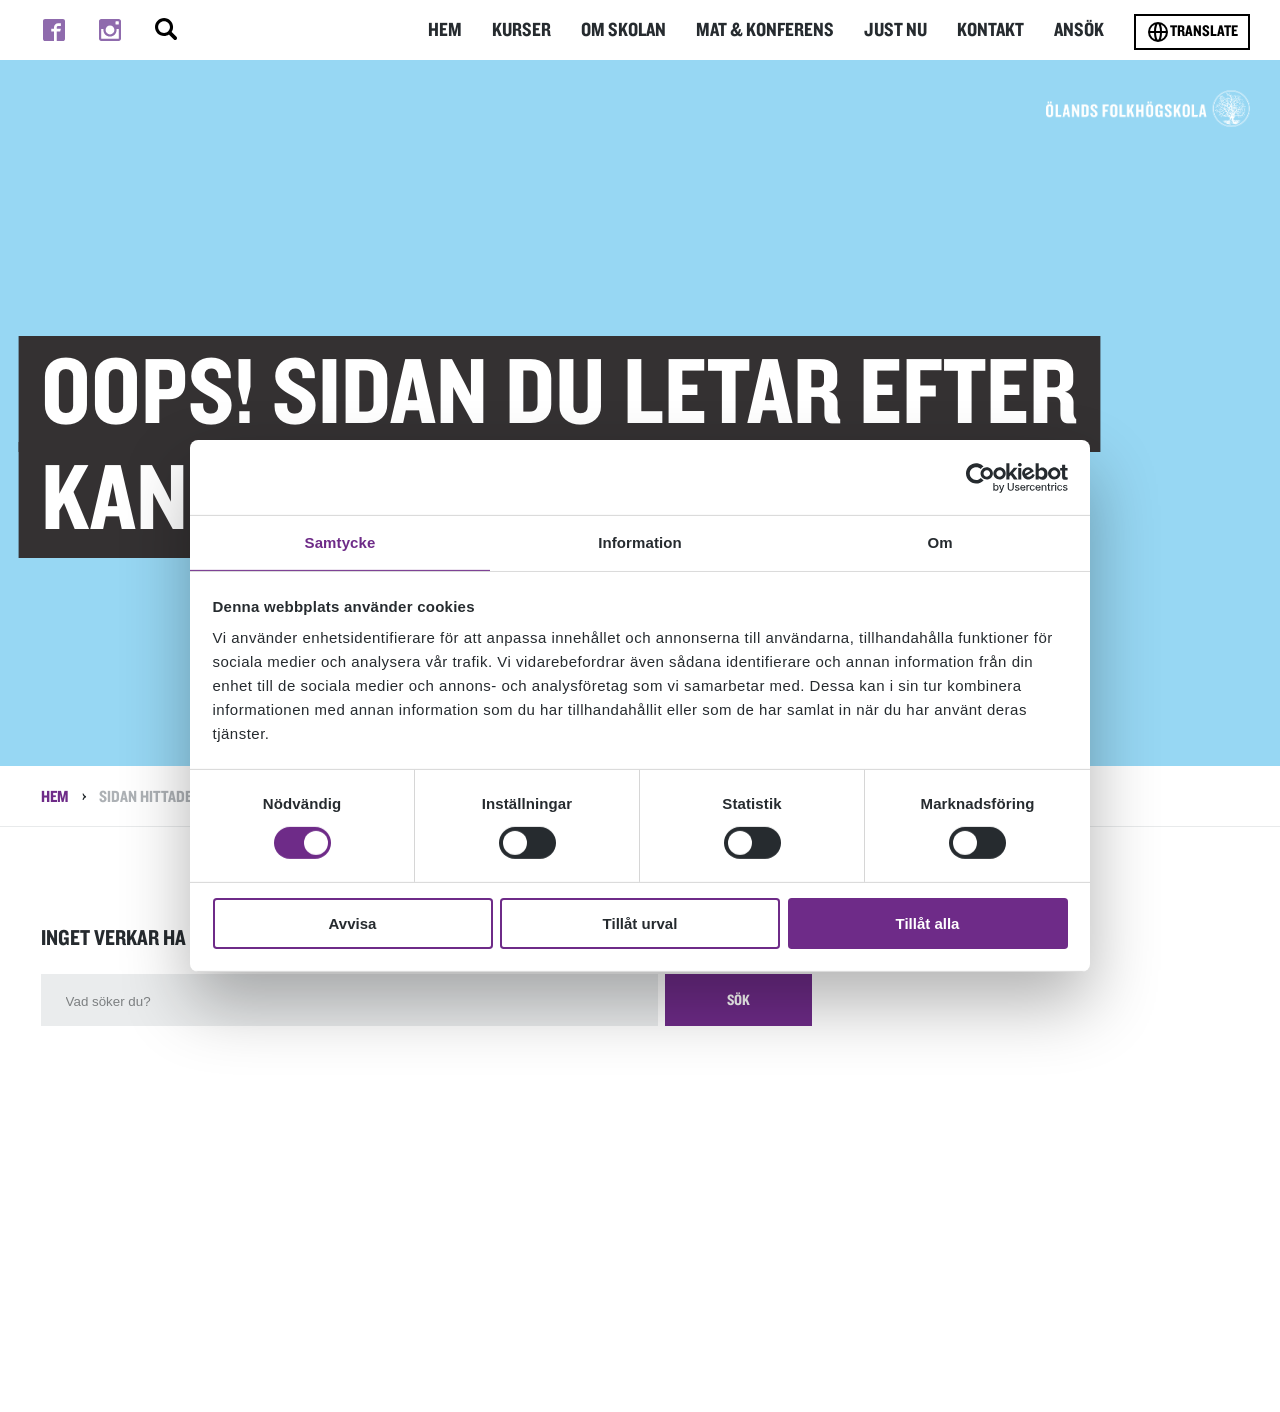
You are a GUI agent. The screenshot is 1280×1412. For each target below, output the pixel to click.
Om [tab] (939, 541)
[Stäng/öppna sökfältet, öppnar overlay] (166, 30)
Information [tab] (640, 541)
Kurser (536, 29)
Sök (749, 1010)
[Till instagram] (110, 30)
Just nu (900, 29)
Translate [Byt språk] (1192, 32)
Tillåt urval (640, 924)
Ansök (1080, 29)
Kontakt (993, 29)
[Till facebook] (54, 30)
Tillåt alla (928, 924)
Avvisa (353, 924)
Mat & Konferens (773, 29)
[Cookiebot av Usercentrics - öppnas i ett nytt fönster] (980, 476)
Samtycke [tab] (340, 541)
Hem (460, 29)
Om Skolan (636, 29)
